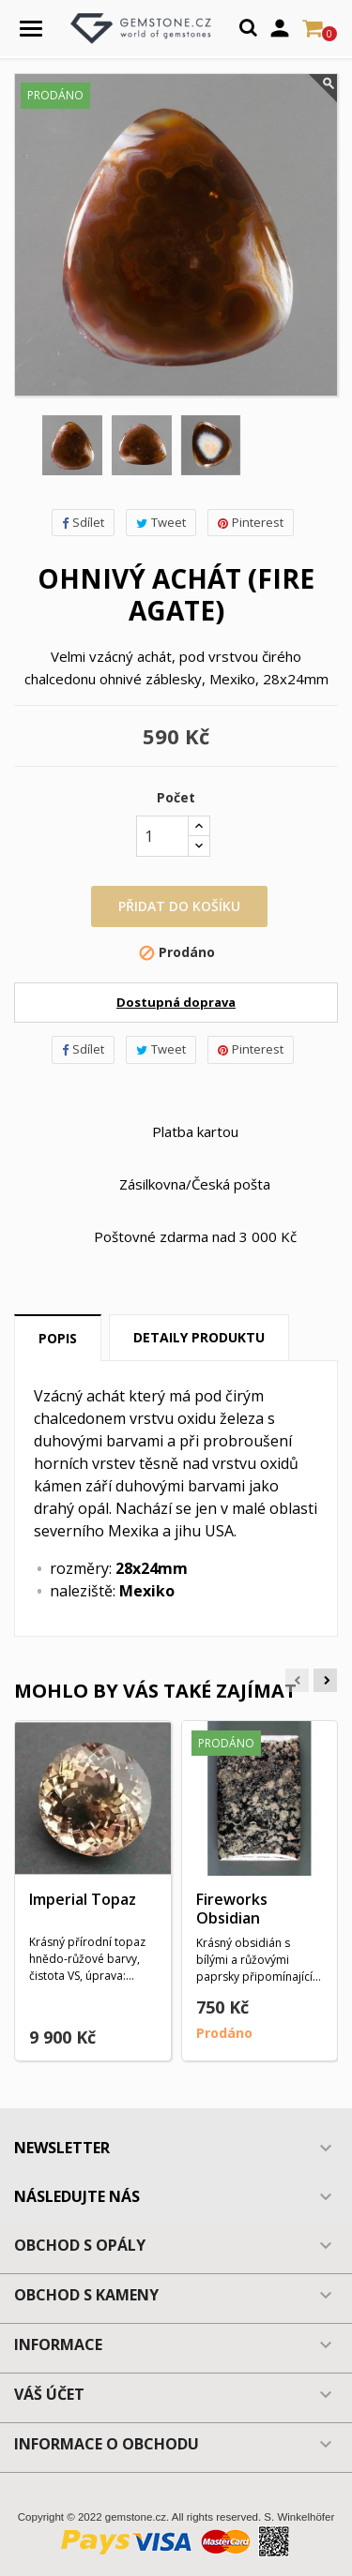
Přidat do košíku (179, 906)
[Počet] (162, 836)
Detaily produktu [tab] (199, 1337)
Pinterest (250, 522)
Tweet (161, 522)
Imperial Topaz (82, 1899)
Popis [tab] (57, 1338)
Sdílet (83, 522)
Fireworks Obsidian (232, 1908)
